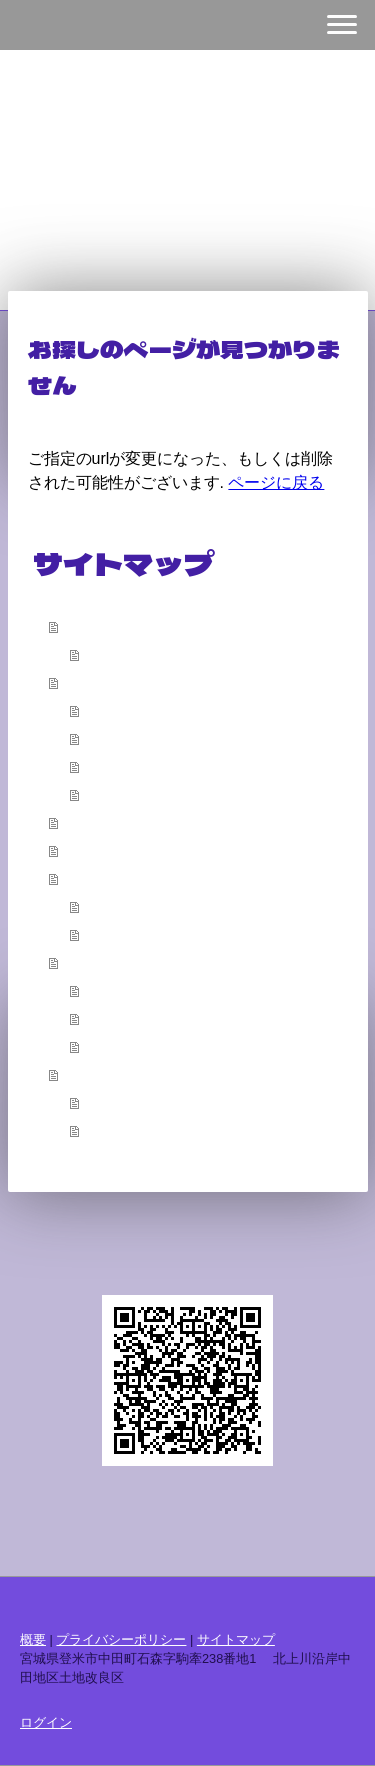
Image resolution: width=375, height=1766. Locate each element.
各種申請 (93, 878)
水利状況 (114, 766)
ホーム (86, 626)
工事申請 (114, 934)
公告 (79, 962)
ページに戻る (276, 482)
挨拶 (100, 654)
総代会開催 (121, 1046)
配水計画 (93, 822)
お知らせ (93, 1074)
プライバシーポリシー (121, 1639)
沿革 (100, 710)
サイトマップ (236, 1639)
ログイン (46, 1722)
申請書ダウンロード (149, 906)
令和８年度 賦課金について (177, 1130)
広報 (79, 850)
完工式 (107, 738)
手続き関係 (121, 1102)
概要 (79, 682)
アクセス (114, 794)
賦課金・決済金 (135, 990)
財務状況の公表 (135, 1018)
